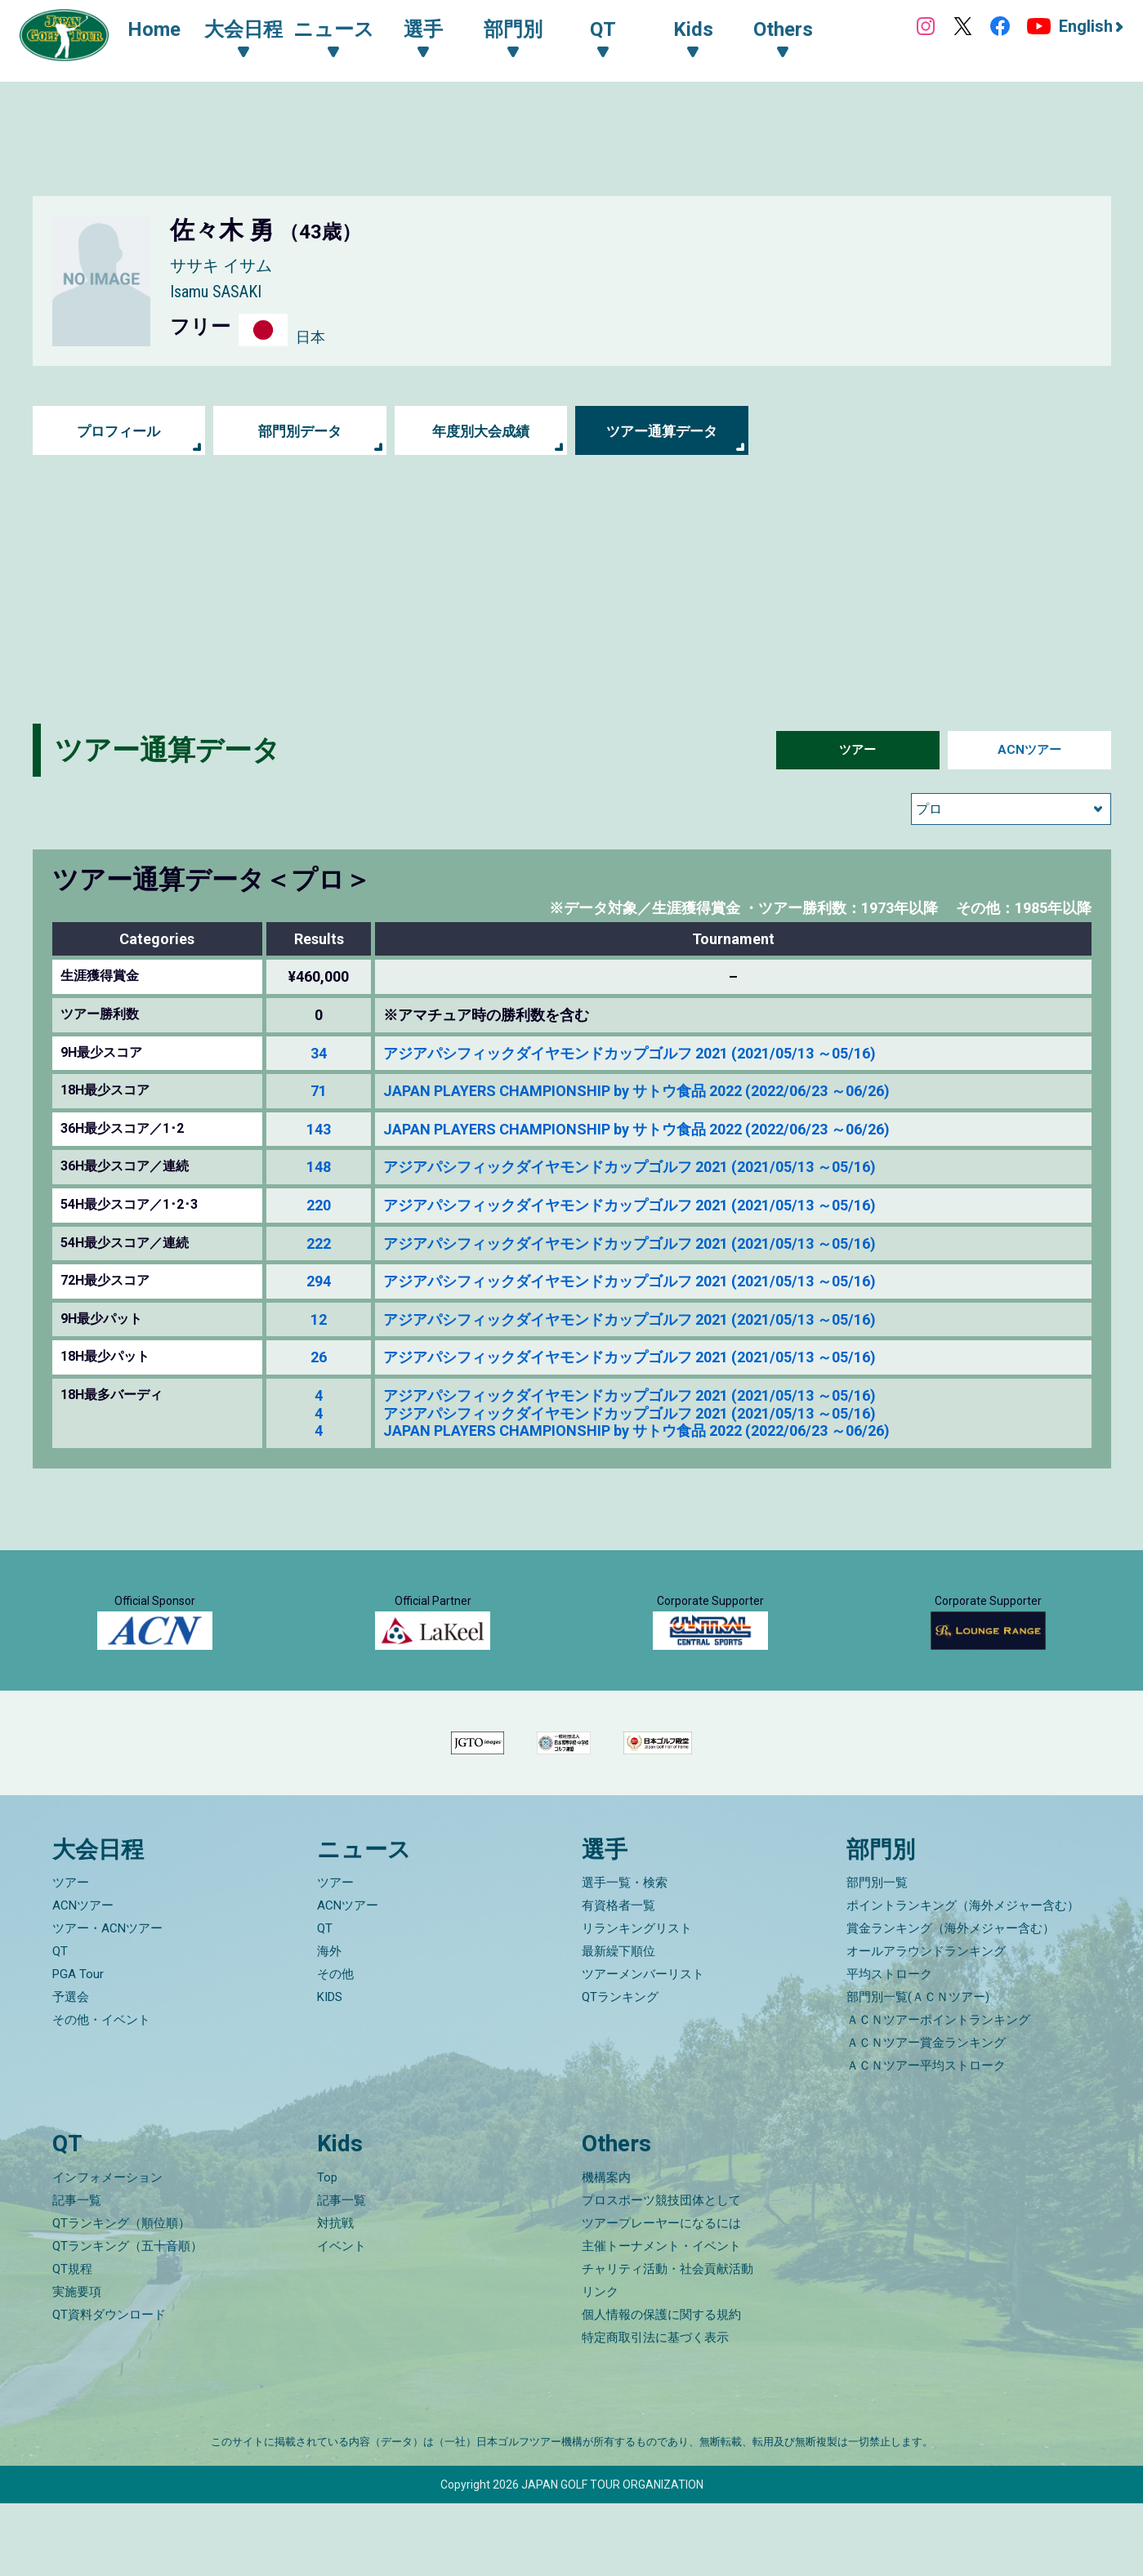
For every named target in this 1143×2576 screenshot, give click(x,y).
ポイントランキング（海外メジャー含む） (962, 1978)
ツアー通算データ (662, 430)
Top (327, 2250)
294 (318, 1281)
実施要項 (76, 2364)
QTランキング (620, 2069)
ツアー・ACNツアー (107, 2001)
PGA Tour (78, 2046)
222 (318, 1243)
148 (318, 1166)
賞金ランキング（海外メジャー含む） (950, 2001)
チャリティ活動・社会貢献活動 (667, 2341)
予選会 (70, 2069)
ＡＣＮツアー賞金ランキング (926, 2115)
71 (318, 1090)
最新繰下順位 (618, 2024)
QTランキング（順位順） (121, 2296)
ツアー (857, 750)
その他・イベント (101, 2092)
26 (318, 1357)
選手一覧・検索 (624, 1955)
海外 (329, 2024)
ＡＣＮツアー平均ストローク (926, 2138)
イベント (341, 2318)
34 (318, 1053)
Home (163, 31)
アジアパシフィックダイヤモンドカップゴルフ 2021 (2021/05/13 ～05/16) (629, 1053)
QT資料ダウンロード (109, 2387)
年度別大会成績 (481, 430)
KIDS (329, 2069)
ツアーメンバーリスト (643, 2046)
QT (60, 2024)
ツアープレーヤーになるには (661, 2296)
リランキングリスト (637, 2001)
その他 (335, 2046)
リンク (600, 2364)
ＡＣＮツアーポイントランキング (938, 2092)
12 (318, 1319)
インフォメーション (107, 2250)
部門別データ (300, 430)
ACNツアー (1029, 750)
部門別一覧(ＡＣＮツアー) (917, 2069)
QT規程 (72, 2341)
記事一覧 (76, 2273)
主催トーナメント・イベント (661, 2318)
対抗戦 (335, 2296)
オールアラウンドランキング (926, 2024)
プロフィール (118, 430)
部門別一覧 (877, 1955)
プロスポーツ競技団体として (661, 2273)
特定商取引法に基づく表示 (655, 2410)
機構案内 (606, 2250)
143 (318, 1129)
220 (318, 1205)
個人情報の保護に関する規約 (661, 2387)
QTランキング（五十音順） (127, 2318)
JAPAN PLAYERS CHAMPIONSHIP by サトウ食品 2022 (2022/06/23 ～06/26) (636, 1090)
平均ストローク (889, 2046)
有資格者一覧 (618, 1978)
